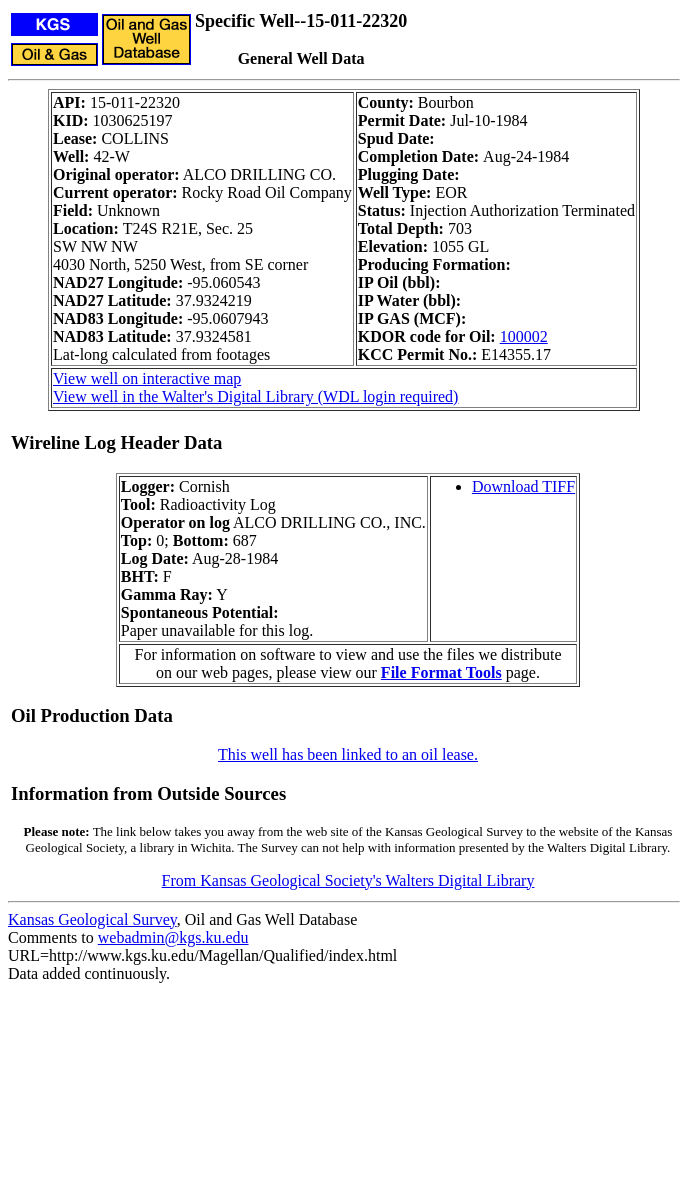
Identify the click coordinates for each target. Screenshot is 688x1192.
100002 (524, 336)
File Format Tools (441, 672)
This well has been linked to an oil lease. (348, 754)
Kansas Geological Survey (92, 919)
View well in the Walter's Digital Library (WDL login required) (255, 396)
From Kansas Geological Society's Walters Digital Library (348, 880)
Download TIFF (523, 486)
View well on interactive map (147, 378)
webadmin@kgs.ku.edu (173, 937)
